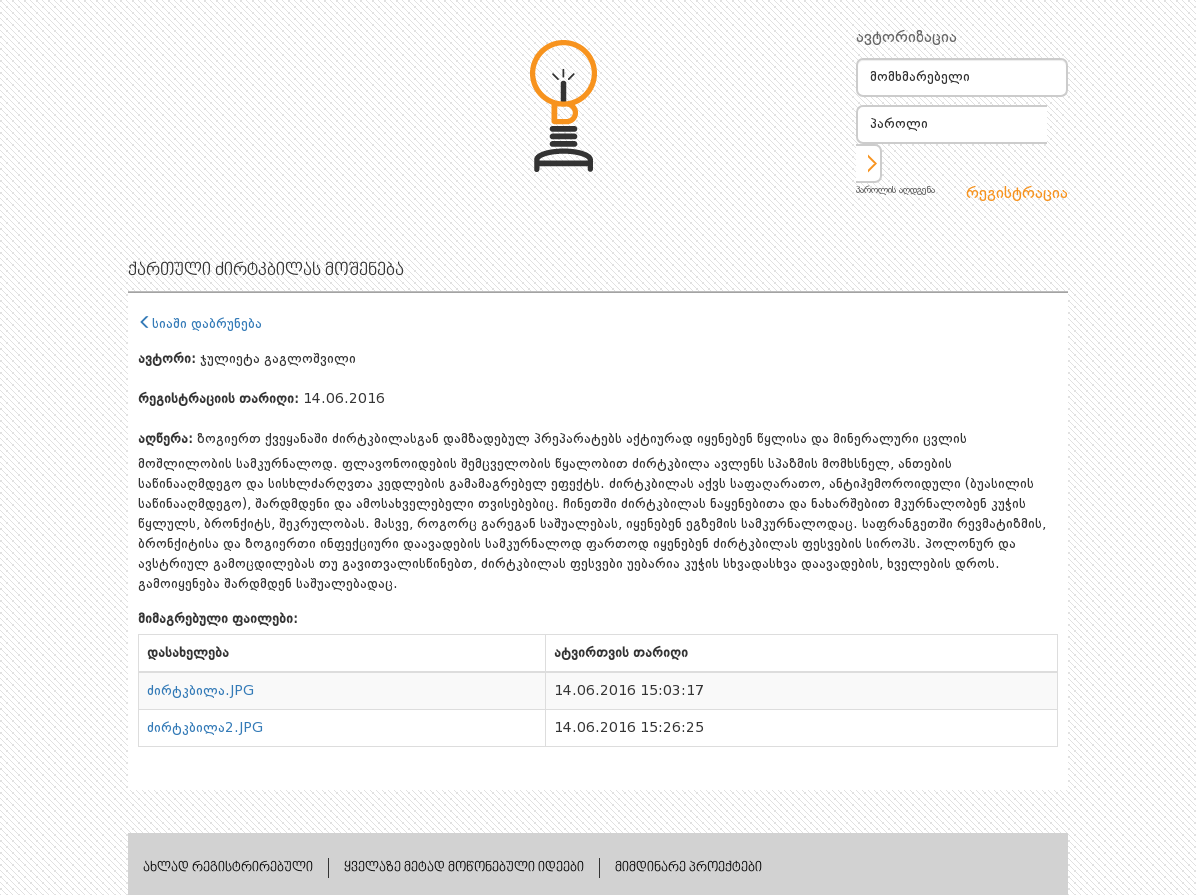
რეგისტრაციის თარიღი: (218, 399)
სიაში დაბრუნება (200, 324)
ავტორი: (167, 359)
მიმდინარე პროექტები (688, 868)
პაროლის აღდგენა (895, 190)
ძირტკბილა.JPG (200, 691)
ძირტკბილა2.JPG (205, 728)
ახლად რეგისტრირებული (228, 868)
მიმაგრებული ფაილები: (218, 619)
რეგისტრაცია (1017, 194)
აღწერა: (165, 439)
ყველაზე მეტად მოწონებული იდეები (464, 868)
